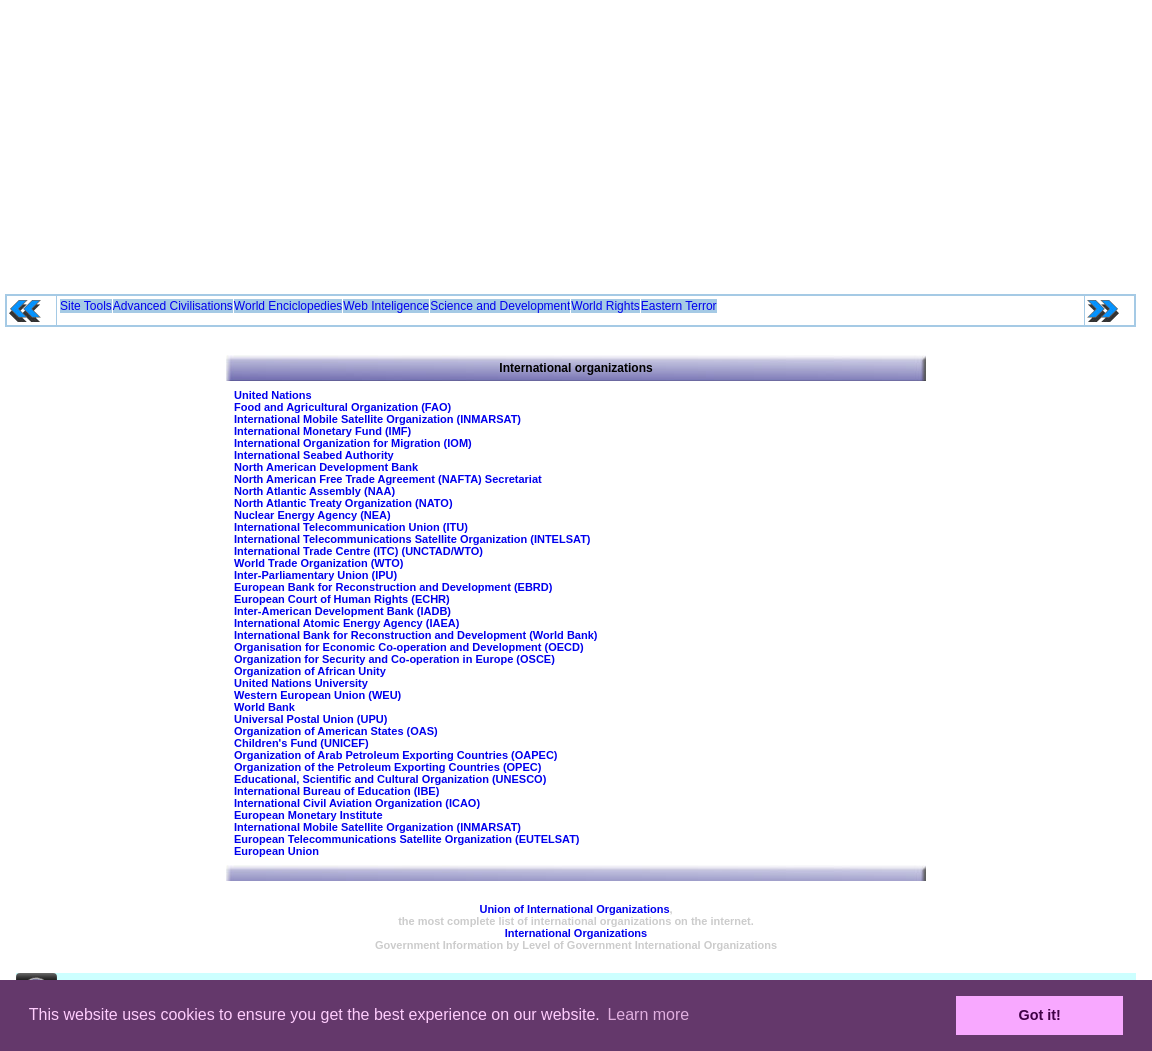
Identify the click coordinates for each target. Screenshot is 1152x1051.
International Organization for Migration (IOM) (353, 443)
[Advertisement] (576, 140)
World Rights (605, 306)
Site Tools (86, 306)
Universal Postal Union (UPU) (310, 719)
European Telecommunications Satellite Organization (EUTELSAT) (407, 839)
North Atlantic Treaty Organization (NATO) (343, 503)
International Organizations (576, 933)
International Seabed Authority (314, 455)
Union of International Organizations (574, 909)
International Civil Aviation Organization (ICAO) (357, 803)
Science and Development (500, 306)
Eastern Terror (679, 306)
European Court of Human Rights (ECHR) (342, 599)
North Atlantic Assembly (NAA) (314, 491)
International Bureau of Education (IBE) (336, 791)
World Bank (264, 707)
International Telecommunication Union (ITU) (351, 527)
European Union (276, 851)
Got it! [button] (1040, 1015)
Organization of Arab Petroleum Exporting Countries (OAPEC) (396, 755)
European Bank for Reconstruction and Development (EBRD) (393, 587)
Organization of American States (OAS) (336, 731)
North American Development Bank (326, 467)
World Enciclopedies (288, 306)
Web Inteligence (386, 306)
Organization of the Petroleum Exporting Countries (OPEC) (387, 767)
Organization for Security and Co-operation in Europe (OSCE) (394, 659)
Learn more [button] (648, 1014)
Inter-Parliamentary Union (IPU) (315, 575)
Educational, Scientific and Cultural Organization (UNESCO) (390, 779)
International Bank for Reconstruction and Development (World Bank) (415, 635)
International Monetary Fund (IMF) (322, 431)
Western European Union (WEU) (317, 695)
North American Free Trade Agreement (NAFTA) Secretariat (388, 479)
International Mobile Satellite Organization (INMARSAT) (377, 419)
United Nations (273, 395)
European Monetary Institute (308, 815)
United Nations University (301, 683)
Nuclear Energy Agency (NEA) (312, 515)
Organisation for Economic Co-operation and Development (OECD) (409, 647)
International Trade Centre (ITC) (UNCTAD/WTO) (358, 551)
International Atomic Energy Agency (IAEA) (346, 623)
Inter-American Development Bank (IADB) (342, 611)
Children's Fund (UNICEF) (301, 743)
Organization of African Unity (310, 671)
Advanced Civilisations (173, 306)
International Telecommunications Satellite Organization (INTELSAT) (412, 539)
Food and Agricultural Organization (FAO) (342, 407)
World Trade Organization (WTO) (319, 563)
